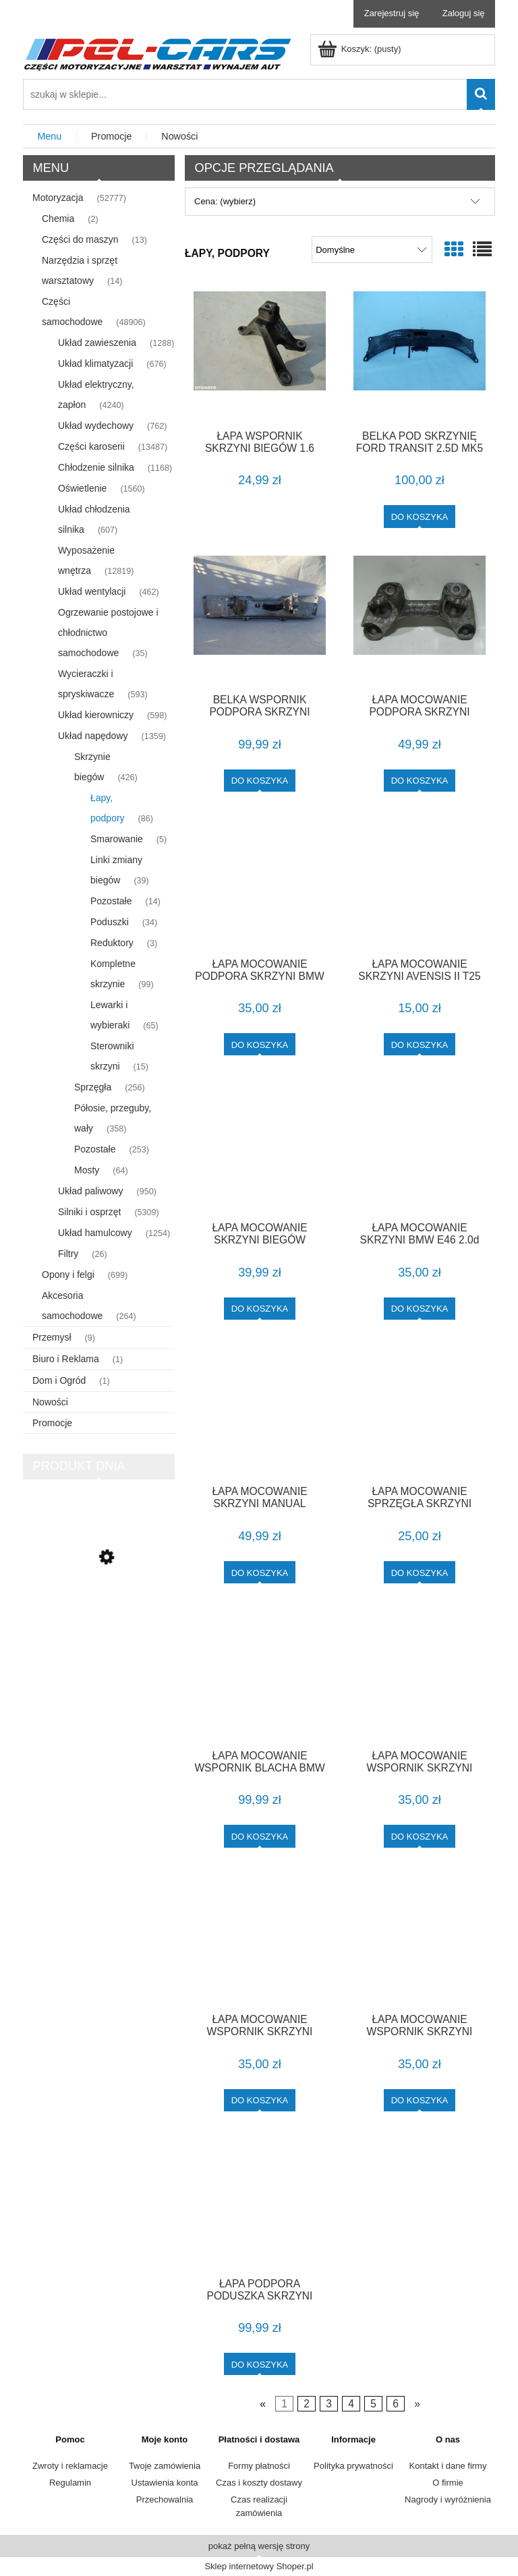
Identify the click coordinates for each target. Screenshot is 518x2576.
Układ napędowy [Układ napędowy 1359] (93, 735)
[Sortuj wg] (372, 249)
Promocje (52, 1422)
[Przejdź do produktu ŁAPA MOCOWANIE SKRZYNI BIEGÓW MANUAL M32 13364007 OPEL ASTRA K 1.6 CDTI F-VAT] (260, 1147)
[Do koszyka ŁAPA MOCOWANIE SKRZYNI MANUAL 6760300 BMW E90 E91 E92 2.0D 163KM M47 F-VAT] (260, 1572)
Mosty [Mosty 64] (86, 1170)
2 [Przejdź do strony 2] (307, 2403)
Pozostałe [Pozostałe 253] (94, 1149)
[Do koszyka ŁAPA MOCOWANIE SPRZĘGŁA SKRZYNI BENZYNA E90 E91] (420, 1572)
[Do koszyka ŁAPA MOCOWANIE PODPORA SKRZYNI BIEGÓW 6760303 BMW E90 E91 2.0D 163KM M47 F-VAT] (420, 780)
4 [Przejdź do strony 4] (351, 2403)
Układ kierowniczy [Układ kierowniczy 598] (96, 714)
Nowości (50, 1402)
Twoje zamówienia (164, 2466)
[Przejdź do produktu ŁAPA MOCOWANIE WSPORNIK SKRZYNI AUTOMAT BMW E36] (419, 1675)
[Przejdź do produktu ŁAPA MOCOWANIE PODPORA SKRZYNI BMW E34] (260, 883)
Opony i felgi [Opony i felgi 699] (68, 1274)
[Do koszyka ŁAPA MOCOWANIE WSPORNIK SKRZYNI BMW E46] (260, 2100)
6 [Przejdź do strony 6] (396, 2403)
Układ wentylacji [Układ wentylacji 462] (91, 591)
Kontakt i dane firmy (448, 2466)
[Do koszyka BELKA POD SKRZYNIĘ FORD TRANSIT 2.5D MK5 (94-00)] (420, 516)
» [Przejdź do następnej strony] (417, 2403)
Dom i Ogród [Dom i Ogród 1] (59, 1380)
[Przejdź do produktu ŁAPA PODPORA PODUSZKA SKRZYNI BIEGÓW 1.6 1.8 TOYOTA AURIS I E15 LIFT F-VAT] (260, 2203)
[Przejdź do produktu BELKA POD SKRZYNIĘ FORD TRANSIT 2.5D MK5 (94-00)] (419, 355)
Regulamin (70, 2483)
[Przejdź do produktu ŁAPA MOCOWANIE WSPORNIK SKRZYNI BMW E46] (260, 1939)
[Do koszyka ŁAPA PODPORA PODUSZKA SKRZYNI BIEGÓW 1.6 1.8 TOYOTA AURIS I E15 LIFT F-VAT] (260, 2364)
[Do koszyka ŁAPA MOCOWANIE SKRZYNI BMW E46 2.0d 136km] (420, 1308)
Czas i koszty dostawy (259, 2483)
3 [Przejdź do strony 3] (329, 2403)
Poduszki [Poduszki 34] (109, 921)
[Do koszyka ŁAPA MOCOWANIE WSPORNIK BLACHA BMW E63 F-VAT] (260, 1836)
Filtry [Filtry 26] (68, 1253)
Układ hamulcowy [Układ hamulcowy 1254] (95, 1232)
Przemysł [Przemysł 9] (51, 1337)
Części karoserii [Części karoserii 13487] (91, 446)
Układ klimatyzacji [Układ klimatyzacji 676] (95, 363)
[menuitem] (50, 137)
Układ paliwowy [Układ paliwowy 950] (90, 1190)
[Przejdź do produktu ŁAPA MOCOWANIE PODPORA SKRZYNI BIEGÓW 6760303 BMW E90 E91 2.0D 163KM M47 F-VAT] (419, 620)
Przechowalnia (165, 2499)
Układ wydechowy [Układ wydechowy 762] (96, 425)
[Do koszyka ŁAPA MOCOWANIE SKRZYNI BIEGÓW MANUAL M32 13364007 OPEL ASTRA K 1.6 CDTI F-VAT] (260, 1308)
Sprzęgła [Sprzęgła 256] (92, 1087)
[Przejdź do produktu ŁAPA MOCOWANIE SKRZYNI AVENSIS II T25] (419, 883)
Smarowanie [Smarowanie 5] (116, 838)
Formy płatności (259, 2466)
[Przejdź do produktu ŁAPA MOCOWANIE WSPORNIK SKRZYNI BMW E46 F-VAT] (419, 1939)
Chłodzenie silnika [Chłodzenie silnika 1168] (96, 467)
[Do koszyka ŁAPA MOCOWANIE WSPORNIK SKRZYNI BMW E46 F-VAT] (420, 2100)
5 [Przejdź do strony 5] (373, 2403)
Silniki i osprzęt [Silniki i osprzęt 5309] (89, 1211)
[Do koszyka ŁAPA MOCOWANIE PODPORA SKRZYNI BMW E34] (260, 1044)
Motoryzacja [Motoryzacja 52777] (57, 197)
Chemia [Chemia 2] (58, 218)
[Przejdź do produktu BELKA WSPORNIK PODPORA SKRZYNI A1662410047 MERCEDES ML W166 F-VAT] (260, 620)
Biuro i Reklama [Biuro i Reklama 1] (65, 1358)
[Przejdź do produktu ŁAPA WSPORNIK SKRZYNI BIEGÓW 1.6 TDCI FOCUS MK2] (260, 355)
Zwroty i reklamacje (70, 2466)
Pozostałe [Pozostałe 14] (111, 901)
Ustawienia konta (165, 2483)
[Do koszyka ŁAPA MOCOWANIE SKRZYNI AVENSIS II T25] (420, 1044)
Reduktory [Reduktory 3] (112, 942)
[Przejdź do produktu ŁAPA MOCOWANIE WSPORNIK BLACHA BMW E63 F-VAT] (260, 1675)
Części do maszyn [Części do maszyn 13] (80, 239)
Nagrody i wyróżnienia (448, 2499)
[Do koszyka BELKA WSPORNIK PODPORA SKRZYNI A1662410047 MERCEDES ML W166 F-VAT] (260, 780)
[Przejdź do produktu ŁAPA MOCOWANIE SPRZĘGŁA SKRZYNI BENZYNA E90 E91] (419, 1411)
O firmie (447, 2483)
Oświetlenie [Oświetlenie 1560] (82, 488)
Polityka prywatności (353, 2466)
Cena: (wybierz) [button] (225, 201)
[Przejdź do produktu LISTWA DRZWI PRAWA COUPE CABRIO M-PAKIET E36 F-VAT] (99, 1615)
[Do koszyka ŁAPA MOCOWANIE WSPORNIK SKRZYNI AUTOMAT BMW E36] (420, 1836)
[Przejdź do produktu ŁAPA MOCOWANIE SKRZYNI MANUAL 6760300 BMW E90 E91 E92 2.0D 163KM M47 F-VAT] (260, 1411)
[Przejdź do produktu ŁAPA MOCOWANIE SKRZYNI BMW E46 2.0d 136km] (419, 1147)
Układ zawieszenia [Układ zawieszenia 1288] (97, 342)
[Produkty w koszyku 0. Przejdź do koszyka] (360, 49)
